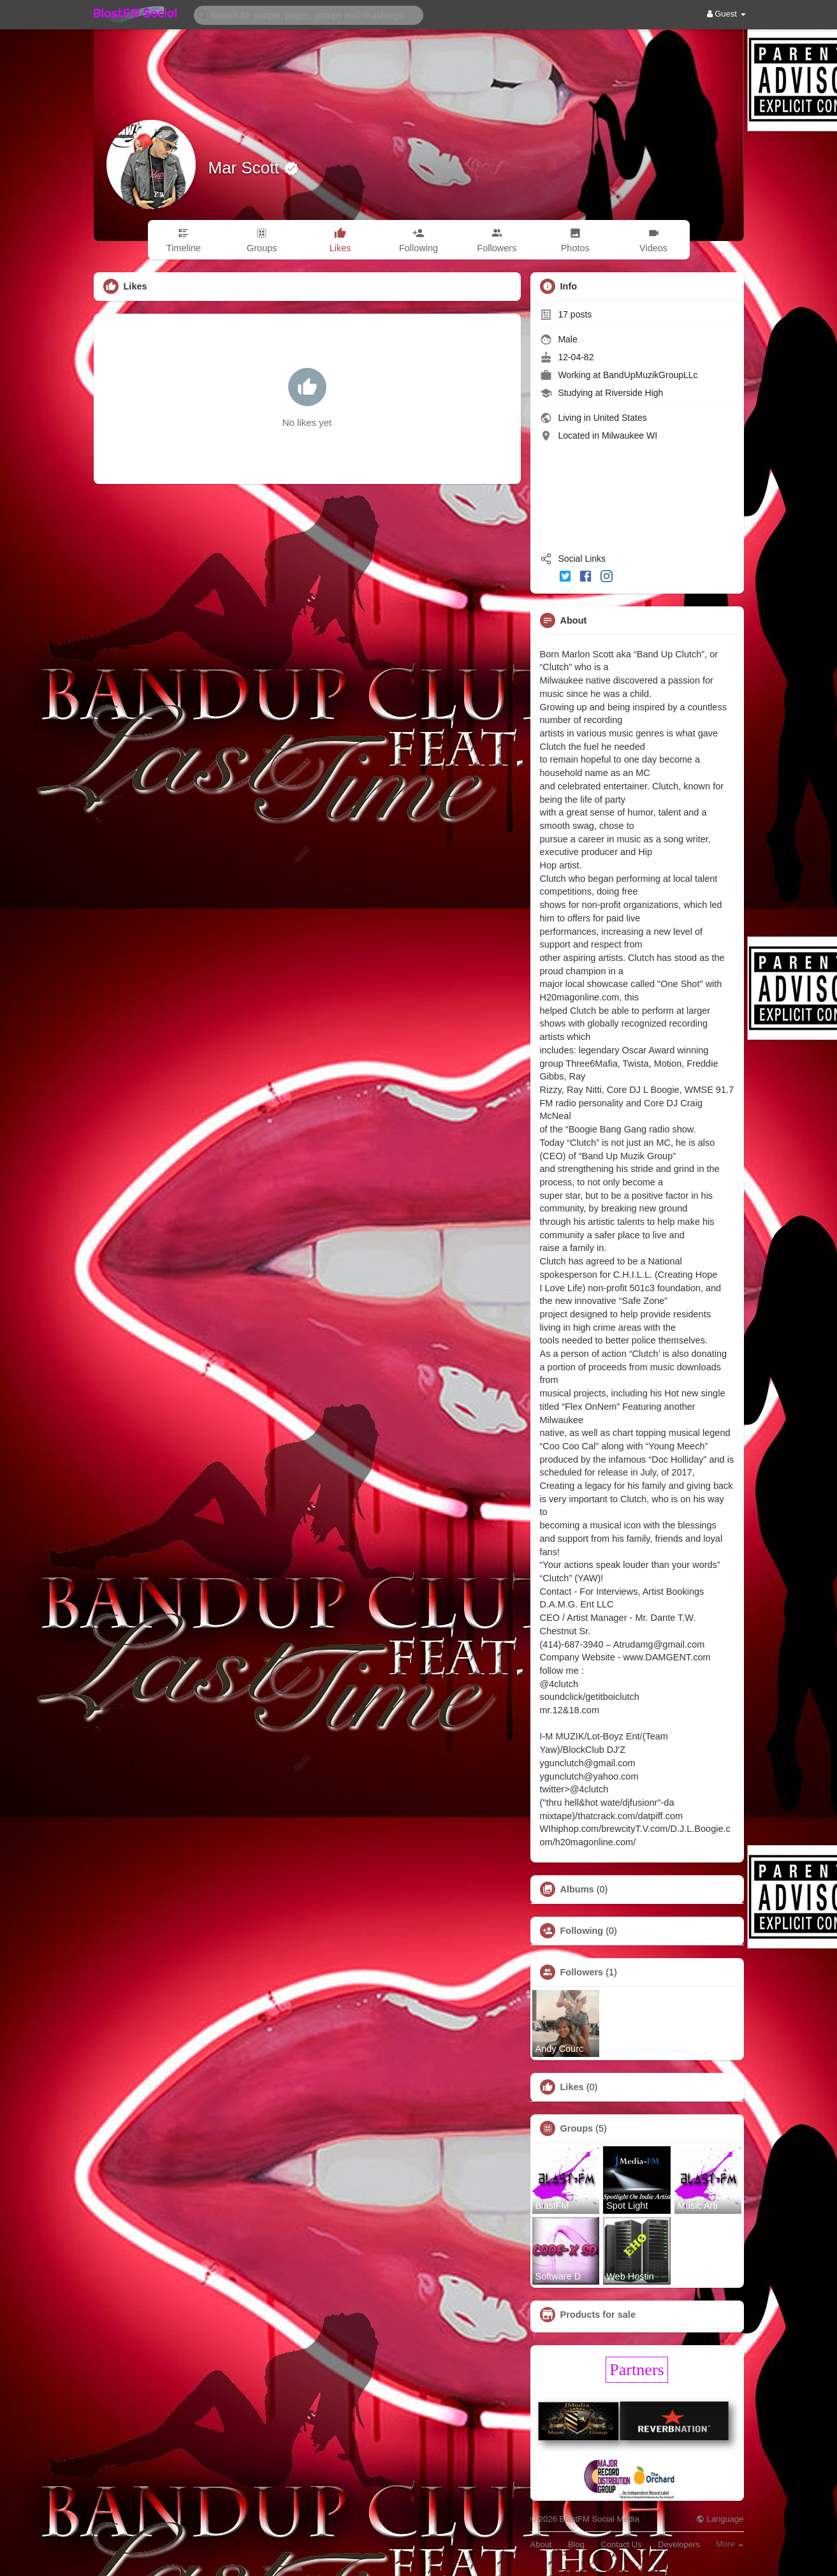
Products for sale (598, 2314)
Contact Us (620, 2544)
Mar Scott (246, 167)
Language (719, 2519)
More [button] (729, 2544)
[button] (308, 14)
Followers (582, 1972)
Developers (679, 2544)
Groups (576, 2128)
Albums (577, 1889)
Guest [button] (726, 13)
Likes (572, 2087)
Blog (576, 2544)
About (541, 2544)
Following (582, 1931)
